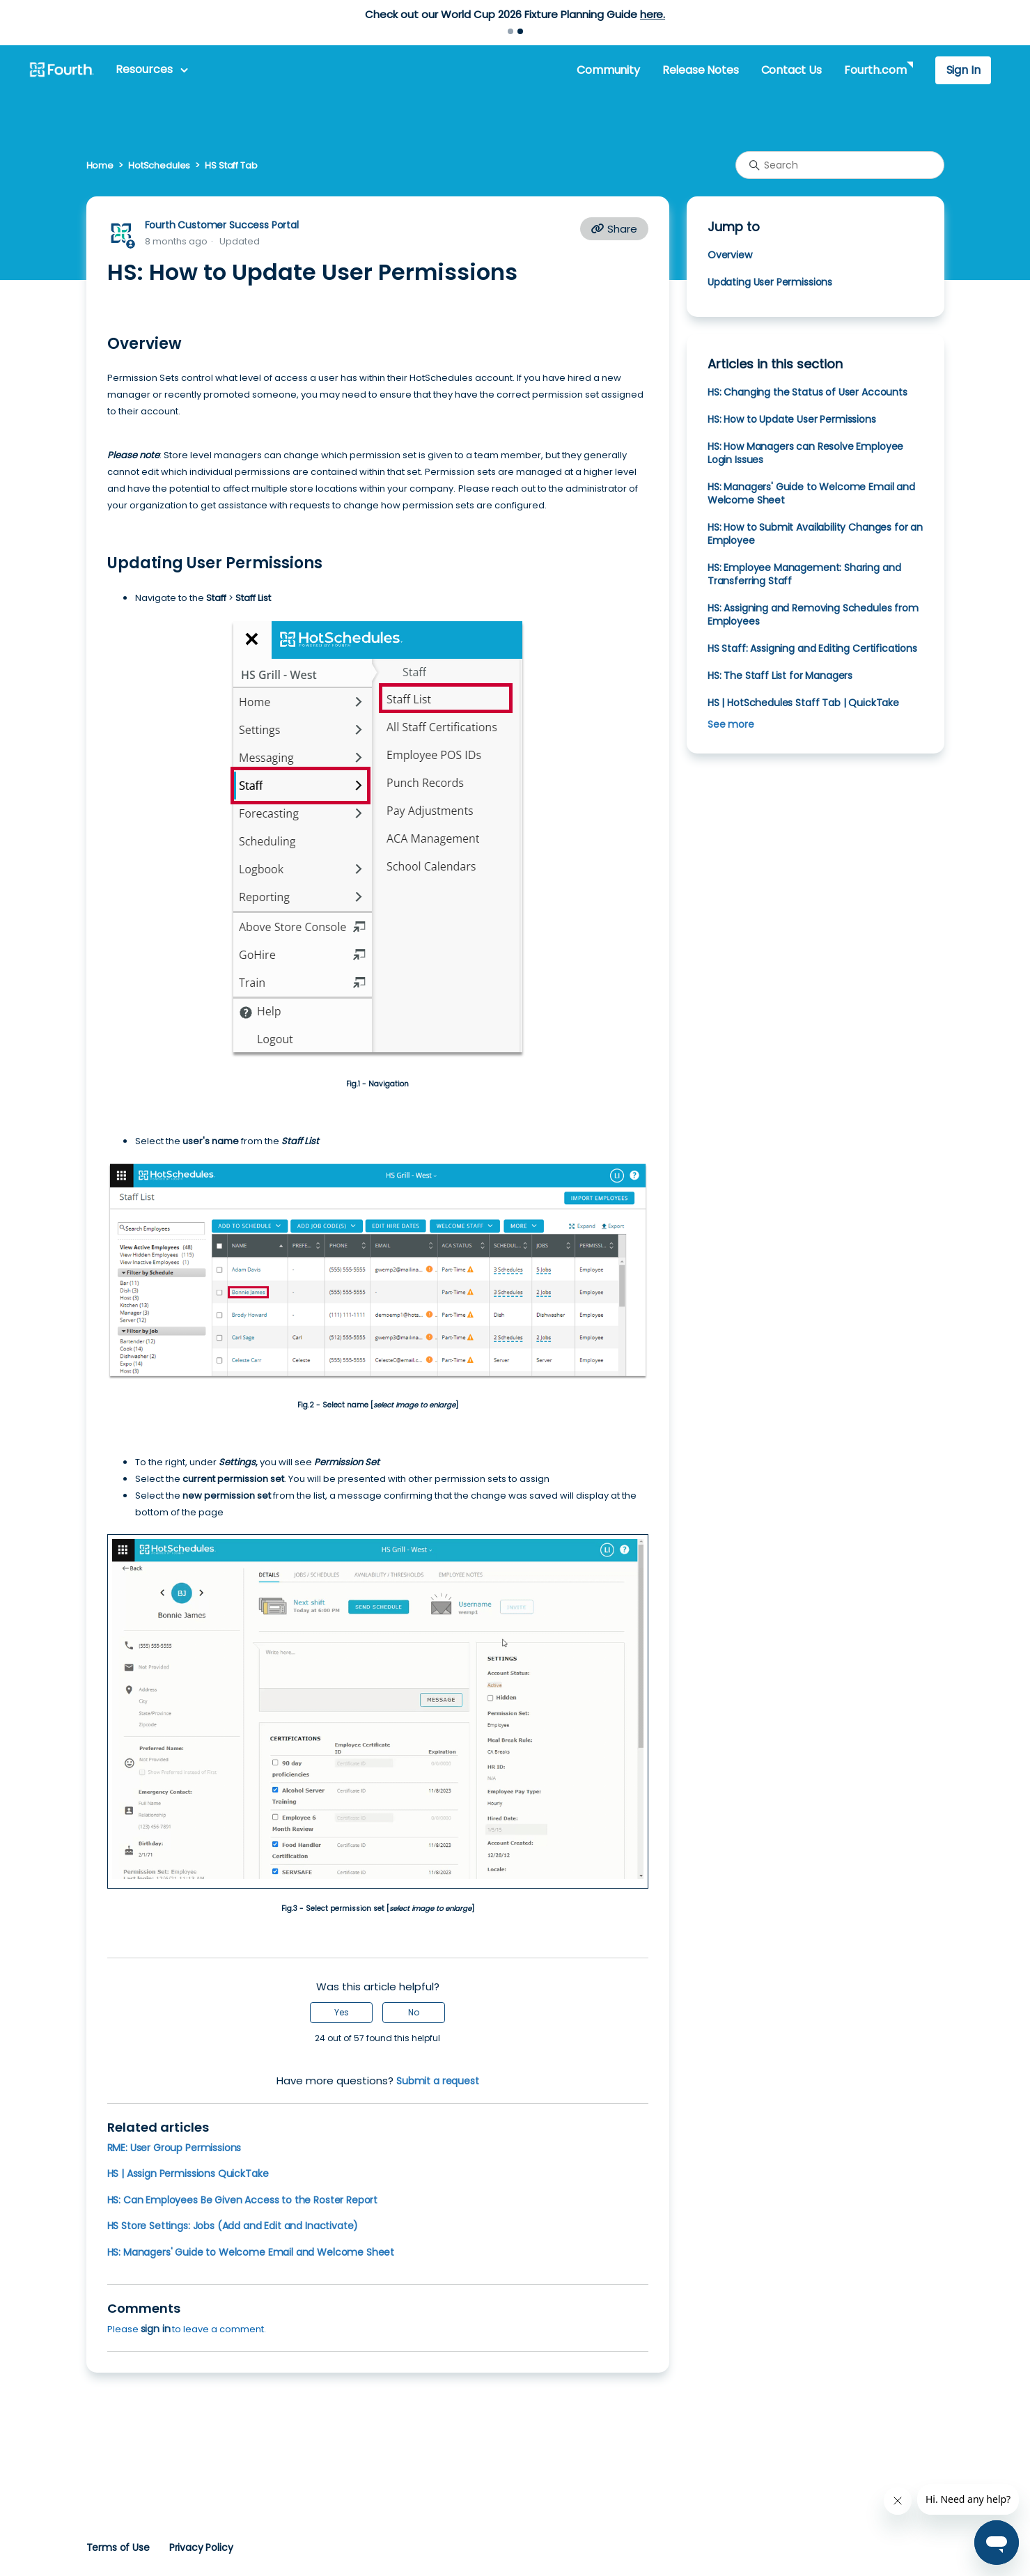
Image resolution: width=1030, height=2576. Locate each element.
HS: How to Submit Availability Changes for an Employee (815, 533)
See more (731, 724)
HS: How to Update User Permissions (792, 419)
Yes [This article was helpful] (341, 2012)
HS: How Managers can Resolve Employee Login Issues (805, 453)
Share (614, 228)
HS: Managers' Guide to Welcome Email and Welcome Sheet (251, 2252)
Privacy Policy (201, 2547)
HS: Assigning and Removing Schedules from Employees (813, 614)
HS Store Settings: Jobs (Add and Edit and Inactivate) (233, 2226)
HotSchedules (159, 165)
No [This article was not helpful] (413, 2012)
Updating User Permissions (770, 282)
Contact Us (791, 70)
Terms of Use (118, 2547)
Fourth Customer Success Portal (222, 225)
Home (100, 165)
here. (652, 14)
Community (608, 70)
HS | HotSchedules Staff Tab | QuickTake (803, 703)
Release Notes (700, 70)
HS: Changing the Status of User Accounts (807, 392)
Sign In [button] (963, 70)
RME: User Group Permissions (174, 2148)
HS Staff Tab (231, 165)
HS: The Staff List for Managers (780, 675)
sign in (156, 2329)
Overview (730, 255)
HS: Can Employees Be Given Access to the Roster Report (242, 2200)
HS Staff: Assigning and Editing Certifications (812, 648)
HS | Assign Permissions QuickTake (188, 2173)
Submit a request (437, 2081)
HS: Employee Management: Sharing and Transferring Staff (804, 574)
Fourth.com (875, 70)
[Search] (839, 165)
